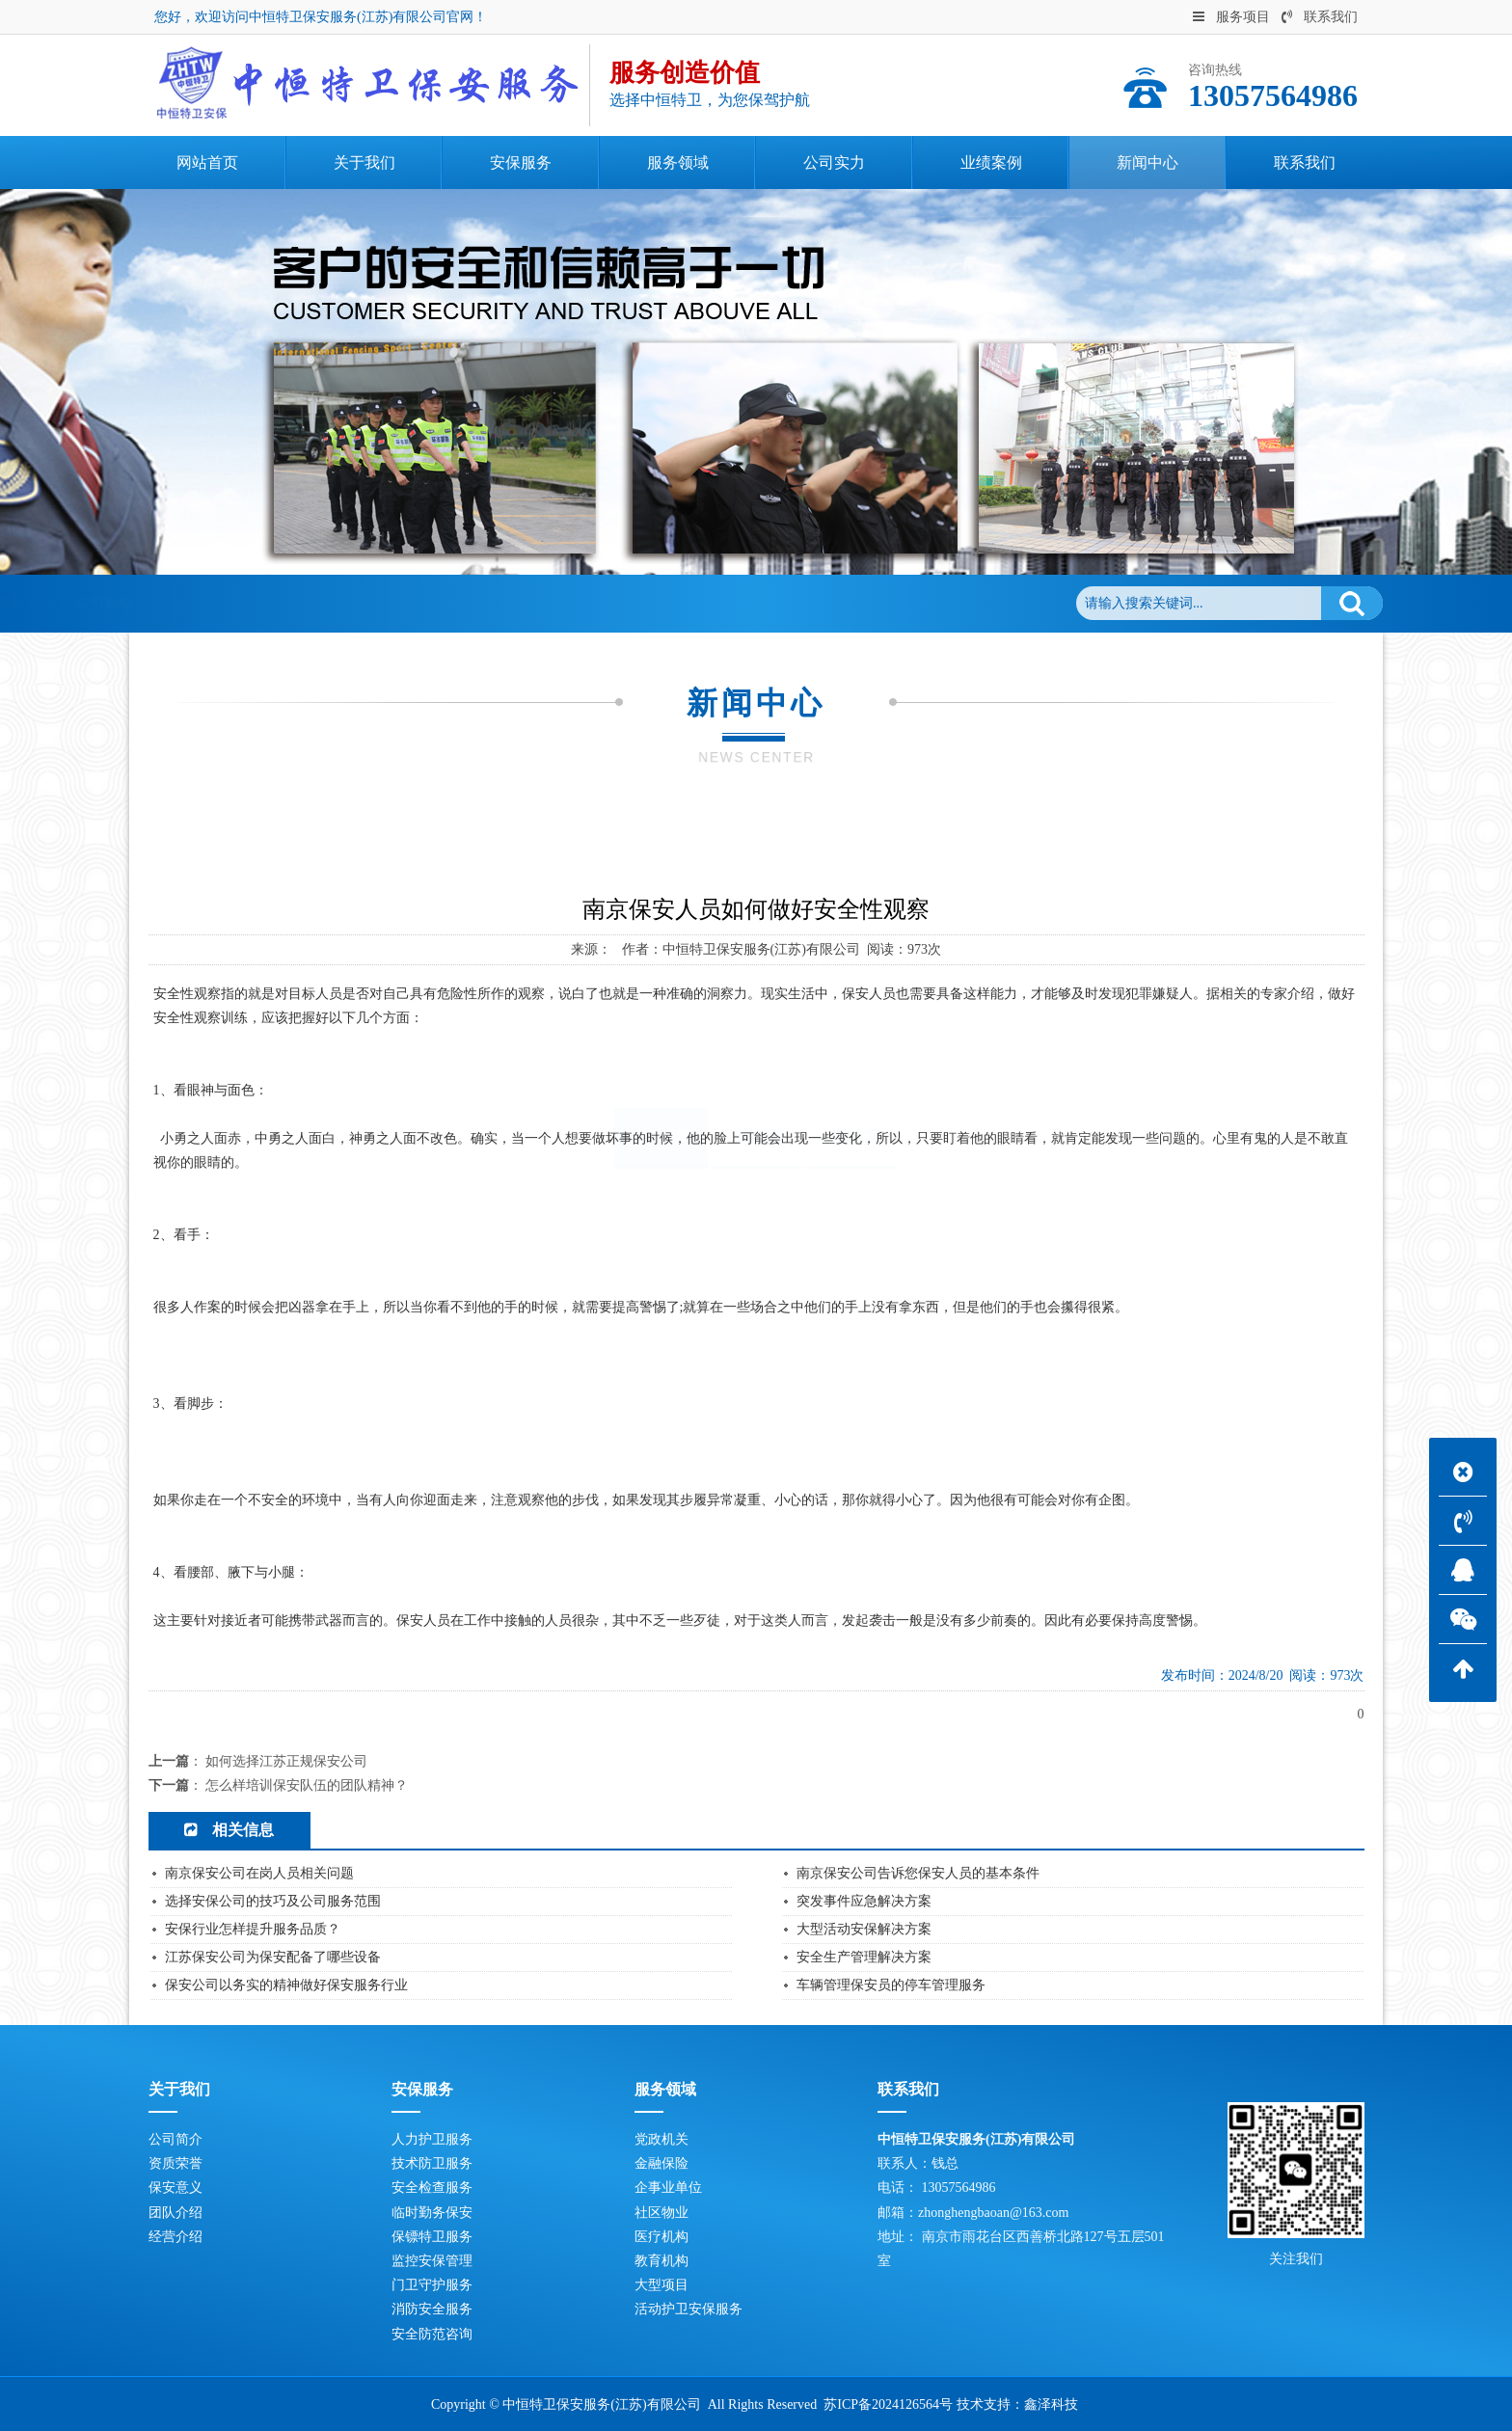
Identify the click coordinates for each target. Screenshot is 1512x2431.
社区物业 (661, 2212)
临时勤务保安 (432, 2212)
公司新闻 (411, 603)
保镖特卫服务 (432, 2236)
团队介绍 (175, 2212)
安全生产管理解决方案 (864, 1957)
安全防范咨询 (432, 2334)
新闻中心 (333, 603)
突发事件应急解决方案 (864, 1901)
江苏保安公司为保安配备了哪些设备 (273, 1957)
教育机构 (661, 2261)
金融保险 (661, 2163)
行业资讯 (756, 988)
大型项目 (661, 2285)
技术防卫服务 (432, 2163)
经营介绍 (175, 2236)
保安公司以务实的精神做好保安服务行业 (286, 1985)
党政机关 (661, 2139)
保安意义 (175, 2187)
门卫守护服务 (432, 2285)
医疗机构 (661, 2236)
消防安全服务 (432, 2309)
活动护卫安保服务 (688, 2309)
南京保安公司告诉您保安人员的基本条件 (918, 1873)
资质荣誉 (175, 2163)
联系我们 (1320, 17)
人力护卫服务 (432, 2139)
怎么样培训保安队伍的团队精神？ (306, 1785)
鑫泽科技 (1051, 2404)
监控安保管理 (432, 2261)
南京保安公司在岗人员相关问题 (259, 1873)
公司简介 (175, 2139)
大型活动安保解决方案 (864, 1929)
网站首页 (251, 603)
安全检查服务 (432, 2187)
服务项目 (1231, 17)
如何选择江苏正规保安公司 (286, 1761)
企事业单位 (668, 2187)
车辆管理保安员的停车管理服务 (891, 1985)
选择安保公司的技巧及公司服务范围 (273, 1901)
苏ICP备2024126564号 (888, 2404)
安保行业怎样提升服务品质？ (252, 1929)
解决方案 (851, 988)
